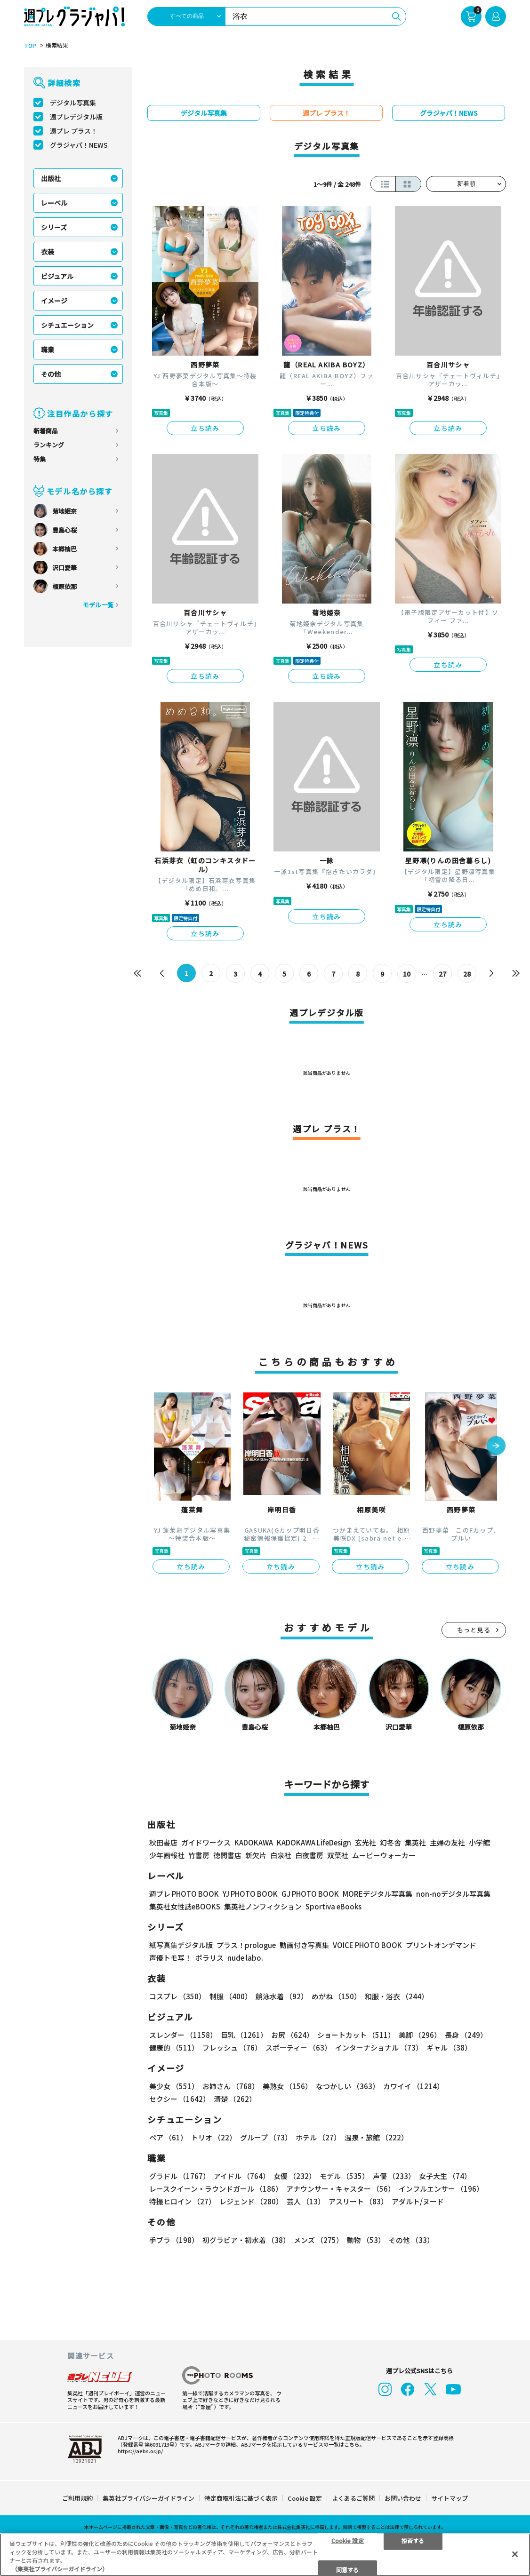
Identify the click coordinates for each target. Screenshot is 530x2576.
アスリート (358, 2201)
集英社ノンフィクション (263, 1906)
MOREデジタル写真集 (377, 1894)
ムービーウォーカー (384, 1855)
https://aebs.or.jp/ (140, 2451)
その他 (51, 374)
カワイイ (413, 2086)
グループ (266, 2137)
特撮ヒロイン (182, 2201)
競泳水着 (282, 1996)
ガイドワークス (206, 1842)
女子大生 (445, 2176)
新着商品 (45, 430)
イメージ (54, 300)
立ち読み (205, 428)
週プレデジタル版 (76, 116)
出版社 (51, 178)
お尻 (292, 2035)
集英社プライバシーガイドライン (148, 2498)
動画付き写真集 (304, 1945)
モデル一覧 (98, 604)
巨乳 (244, 2035)
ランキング (48, 444)
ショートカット (356, 2035)
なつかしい (347, 2086)
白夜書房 (309, 1855)
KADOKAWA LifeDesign (314, 1842)
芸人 (306, 2201)
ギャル (449, 2047)
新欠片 (255, 1855)
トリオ (213, 2137)
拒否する (413, 2540)
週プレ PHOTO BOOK (184, 1894)
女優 (294, 2176)
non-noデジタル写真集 (453, 1894)
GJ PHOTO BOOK (310, 1894)
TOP (30, 45)
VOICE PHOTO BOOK (367, 1945)
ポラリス (209, 1958)
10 (406, 973)
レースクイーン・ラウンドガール (215, 2189)
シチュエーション (67, 325)
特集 (39, 458)
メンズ (318, 2240)
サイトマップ (449, 2498)
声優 (394, 2176)
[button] (496, 1447)
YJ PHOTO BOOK (250, 1894)
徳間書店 (227, 1855)
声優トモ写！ (170, 1958)
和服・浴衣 (396, 1996)
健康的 (174, 2047)
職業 (47, 349)
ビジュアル (57, 276)
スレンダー (183, 2035)
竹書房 (198, 1855)
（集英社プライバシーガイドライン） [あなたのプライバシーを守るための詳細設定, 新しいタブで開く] (60, 2569)
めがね (336, 1996)
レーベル (54, 202)
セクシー (179, 2099)
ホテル (318, 2137)
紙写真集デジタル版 (181, 1945)
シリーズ (54, 227)
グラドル (179, 2176)
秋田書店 (163, 1842)
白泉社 (280, 1855)
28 (467, 973)
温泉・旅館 (376, 2137)
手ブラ (174, 2240)
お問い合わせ (403, 2498)
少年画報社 (167, 1855)
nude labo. (245, 1958)
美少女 (174, 2086)
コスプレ (177, 1996)
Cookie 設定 (305, 2498)
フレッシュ (232, 2047)
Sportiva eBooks (333, 1906)
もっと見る (474, 1629)
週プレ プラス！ (73, 130)
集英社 (415, 1842)
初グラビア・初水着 (246, 2240)
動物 (366, 2240)
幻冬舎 (390, 1842)
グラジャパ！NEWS (79, 145)
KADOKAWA (253, 1842)
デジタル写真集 (73, 102)
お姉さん (230, 2086)
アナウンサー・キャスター (340, 2189)
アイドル (242, 2176)
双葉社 (337, 1855)
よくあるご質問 (353, 2498)
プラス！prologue (246, 1945)
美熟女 (287, 2086)
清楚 (235, 2099)
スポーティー (298, 2047)
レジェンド (251, 2201)
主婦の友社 (447, 1842)
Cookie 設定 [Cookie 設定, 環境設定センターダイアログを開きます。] (347, 2540)
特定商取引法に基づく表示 (241, 2498)
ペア (168, 2137)
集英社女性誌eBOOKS (184, 1906)
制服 (230, 1996)
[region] (265, 2554)
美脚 (420, 2035)
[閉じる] (515, 2554)
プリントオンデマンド (441, 1945)
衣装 (47, 251)
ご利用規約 (77, 2498)
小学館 (479, 1842)
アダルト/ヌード (418, 2201)
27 (442, 973)
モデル (344, 2176)
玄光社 (365, 1842)
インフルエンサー (441, 2189)
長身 (466, 2035)
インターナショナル (379, 2047)
